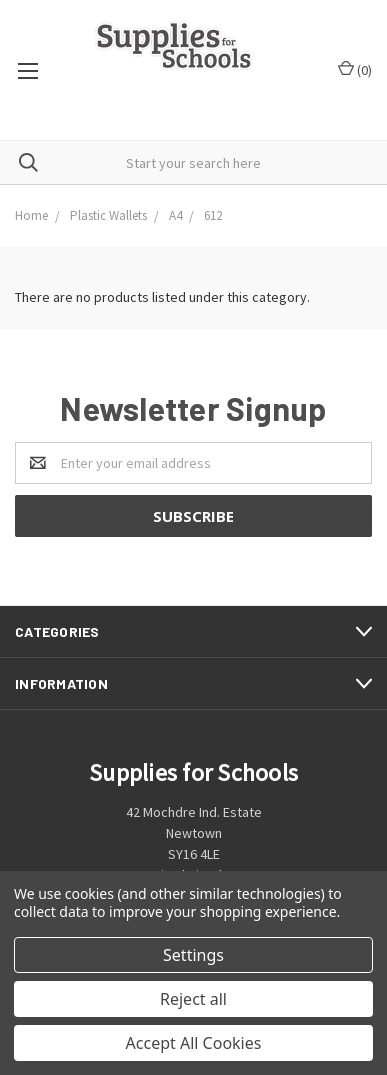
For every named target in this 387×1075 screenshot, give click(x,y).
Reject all (193, 999)
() (355, 69)
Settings (193, 955)
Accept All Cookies (194, 1043)
